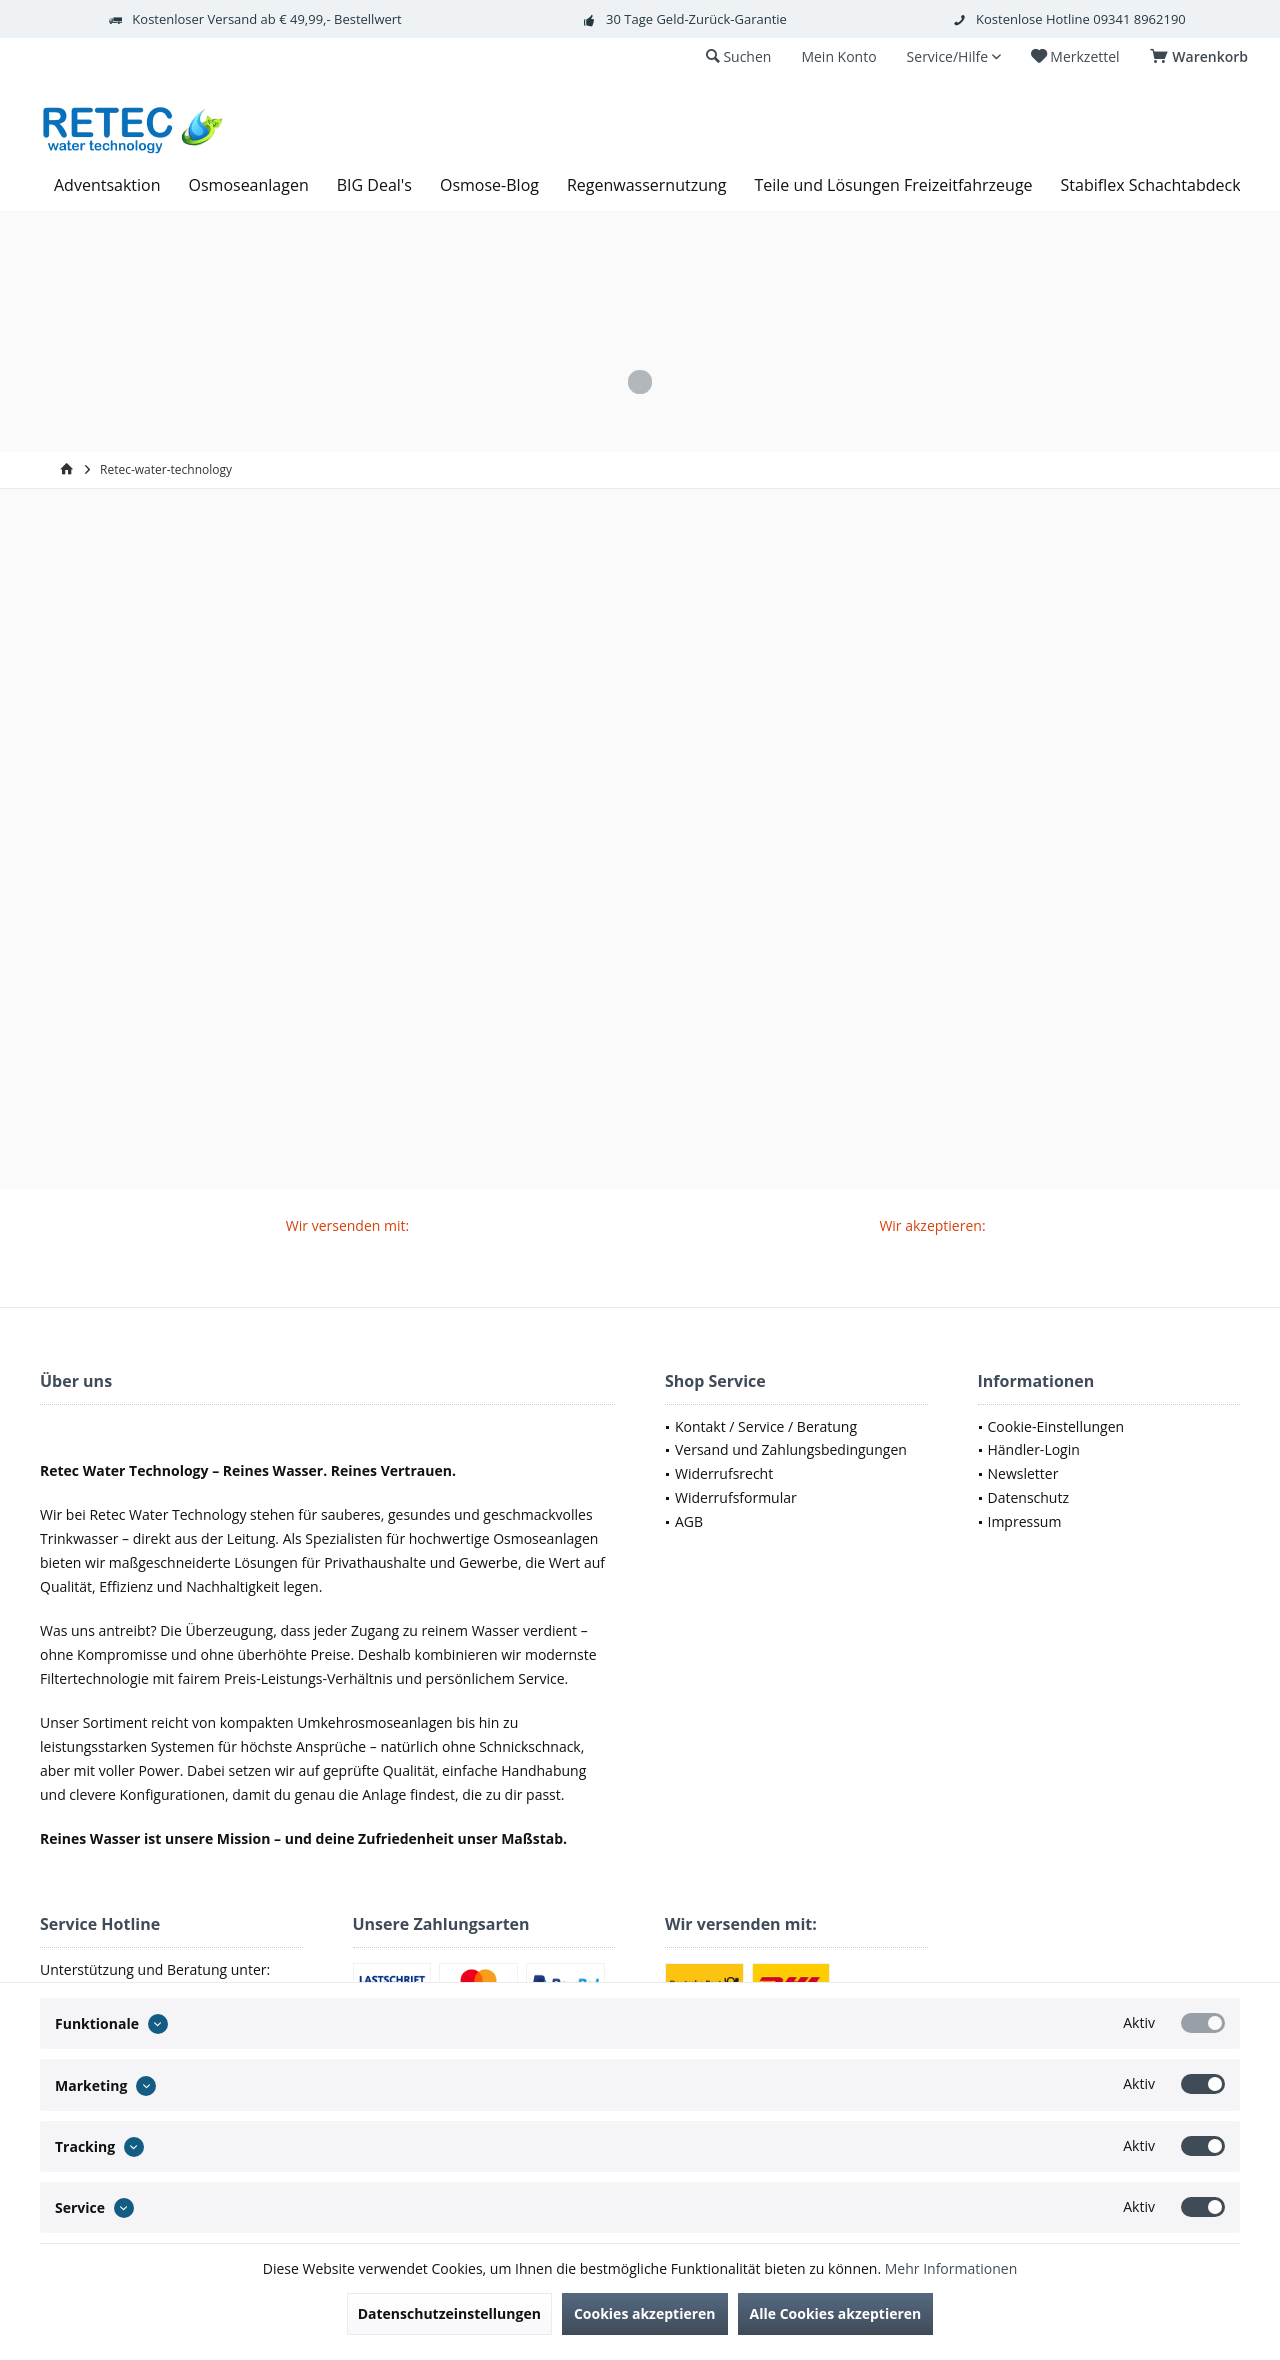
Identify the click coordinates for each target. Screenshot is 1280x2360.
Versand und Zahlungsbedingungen (791, 1449)
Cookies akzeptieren (645, 2313)
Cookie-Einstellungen (1056, 1426)
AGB (689, 1521)
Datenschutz (1028, 1497)
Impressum (1025, 1521)
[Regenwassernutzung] (647, 185)
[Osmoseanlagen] (249, 185)
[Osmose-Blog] (489, 185)
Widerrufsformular (736, 1497)
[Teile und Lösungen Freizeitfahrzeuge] (893, 185)
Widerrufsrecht (724, 1473)
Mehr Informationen (951, 2268)
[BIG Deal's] (374, 185)
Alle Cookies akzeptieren (836, 2313)
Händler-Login (1034, 1449)
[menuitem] (1202, 57)
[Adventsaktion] (107, 185)
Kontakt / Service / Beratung (766, 1426)
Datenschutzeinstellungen (449, 2313)
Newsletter (1023, 1473)
